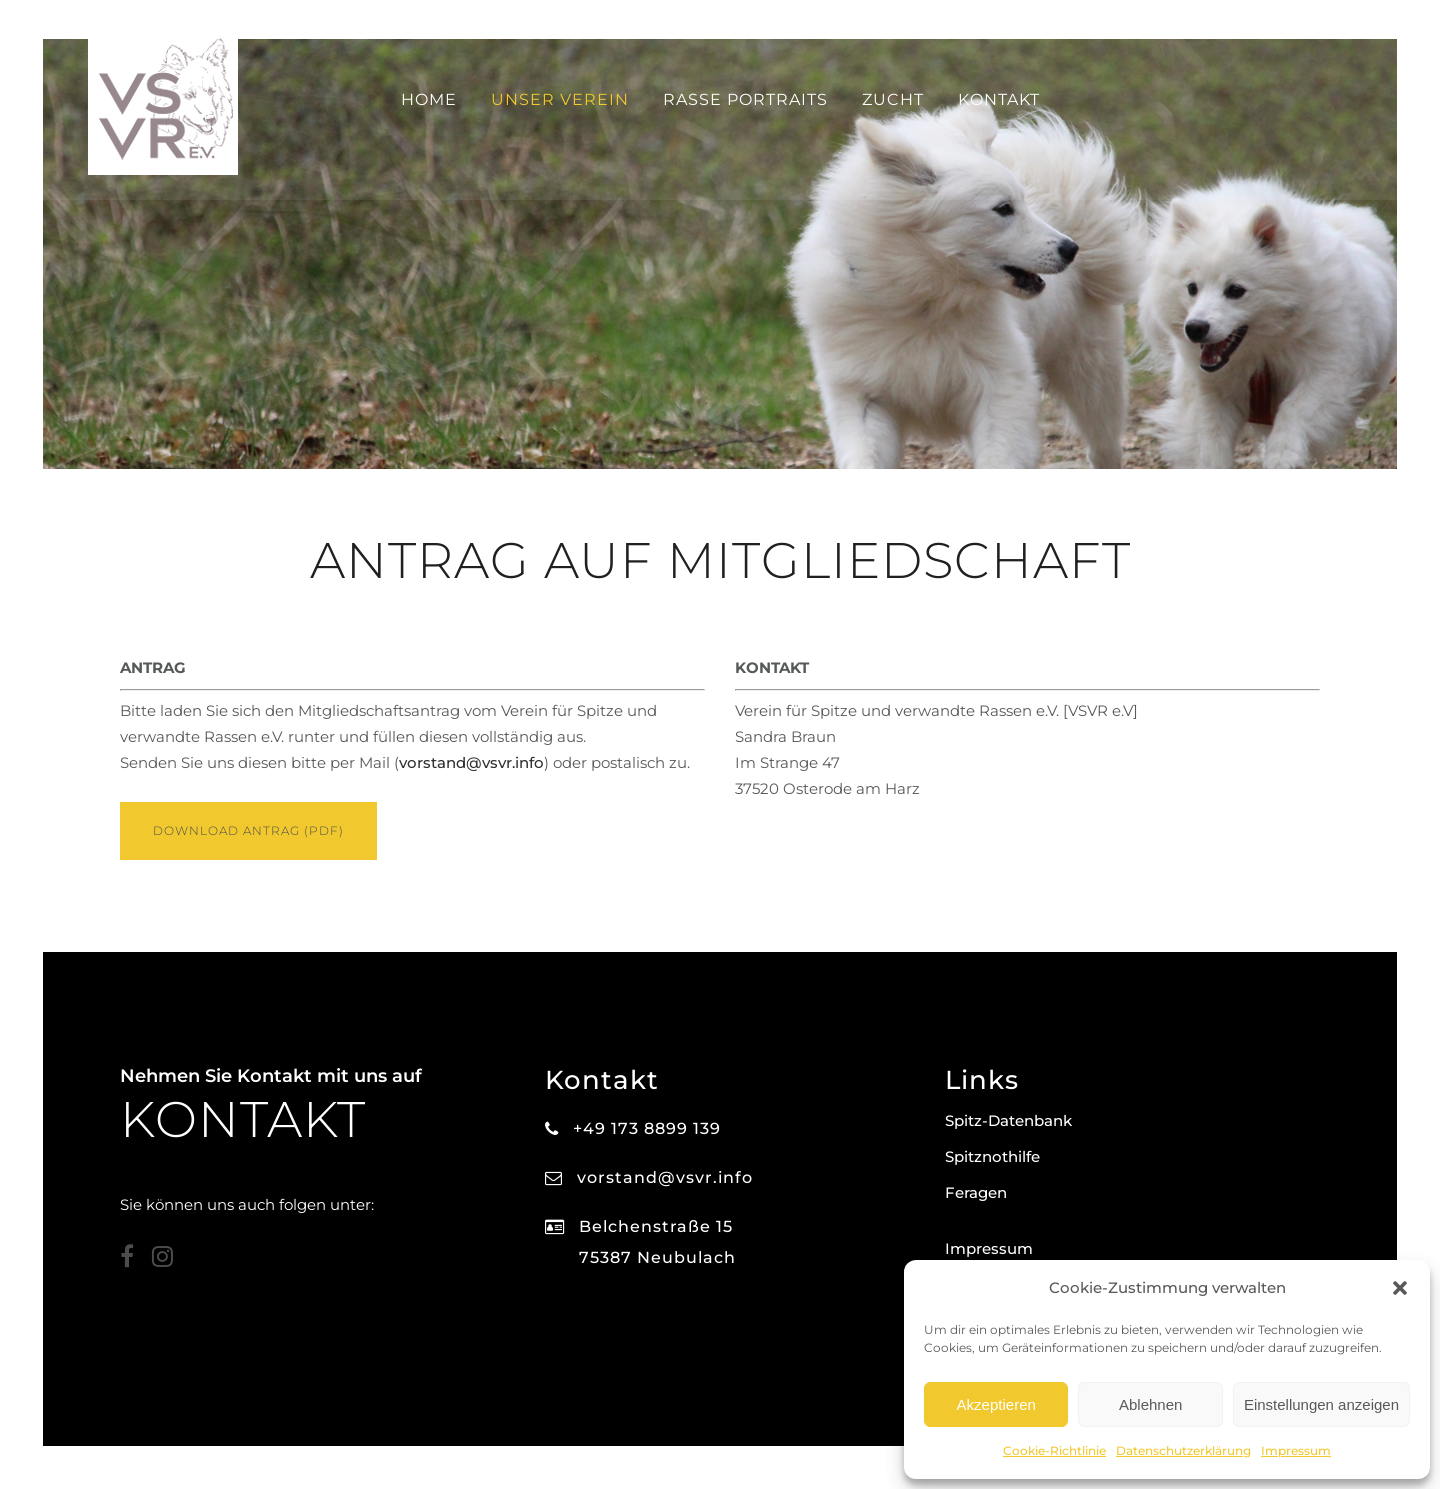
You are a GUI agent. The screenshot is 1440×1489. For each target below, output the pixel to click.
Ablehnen (1150, 1404)
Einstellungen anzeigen (1321, 1404)
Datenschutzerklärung (1183, 1450)
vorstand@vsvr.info (471, 764)
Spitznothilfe (992, 1156)
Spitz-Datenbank (1008, 1120)
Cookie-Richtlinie (1054, 1450)
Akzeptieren (996, 1404)
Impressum (1296, 1450)
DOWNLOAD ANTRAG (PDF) (248, 832)
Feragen (976, 1192)
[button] (1400, 1288)
